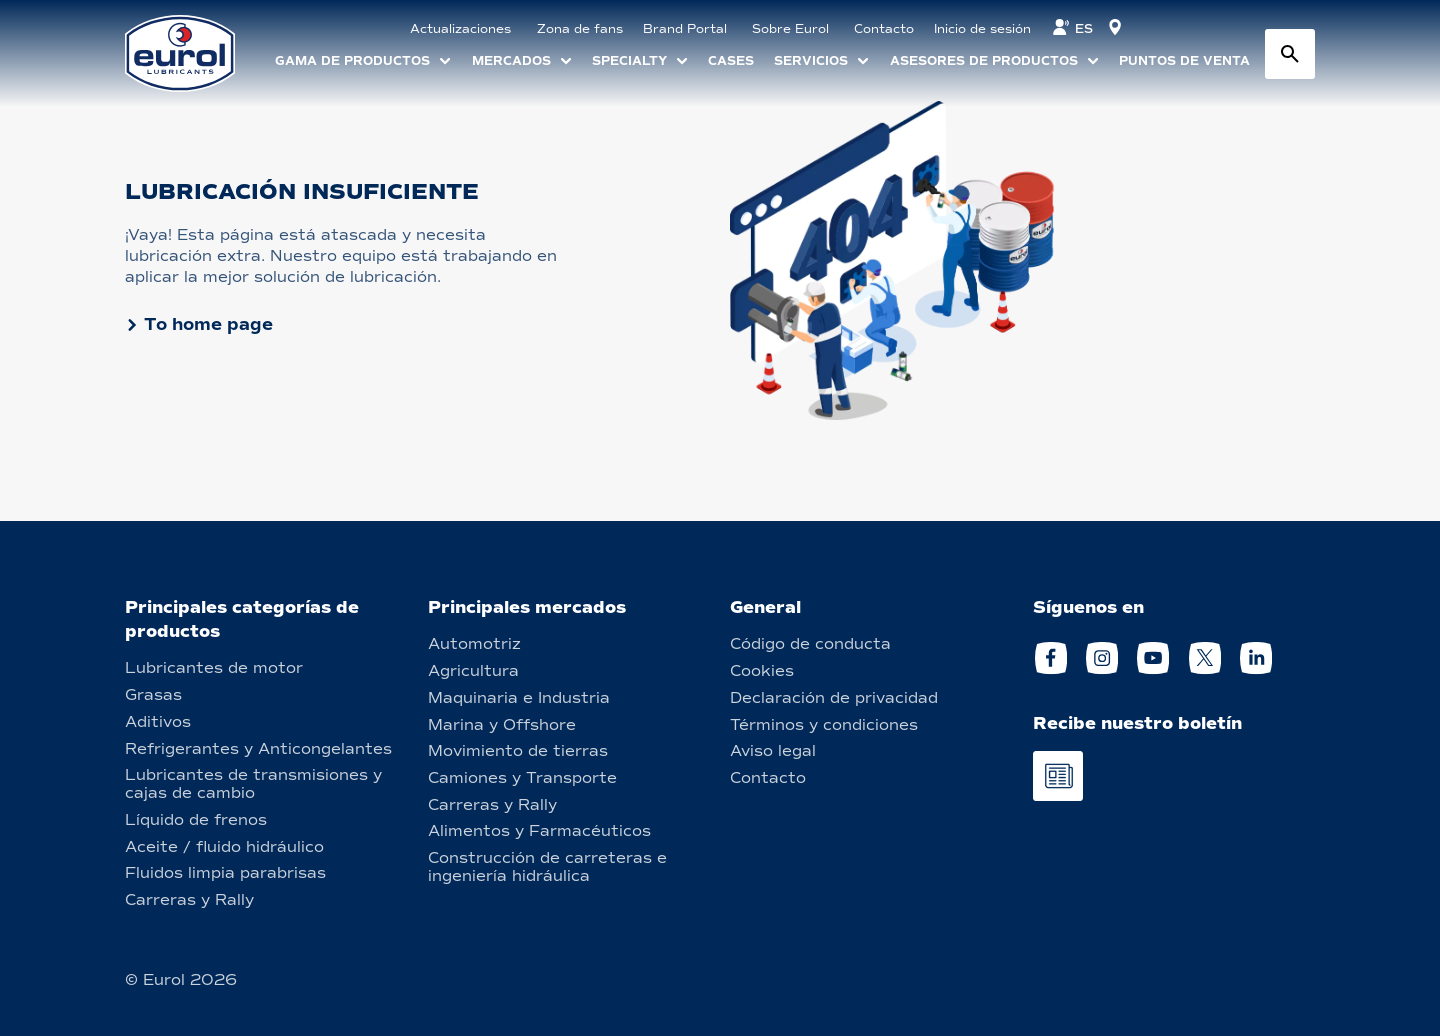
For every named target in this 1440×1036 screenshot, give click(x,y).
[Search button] (1290, 54)
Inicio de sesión (982, 29)
